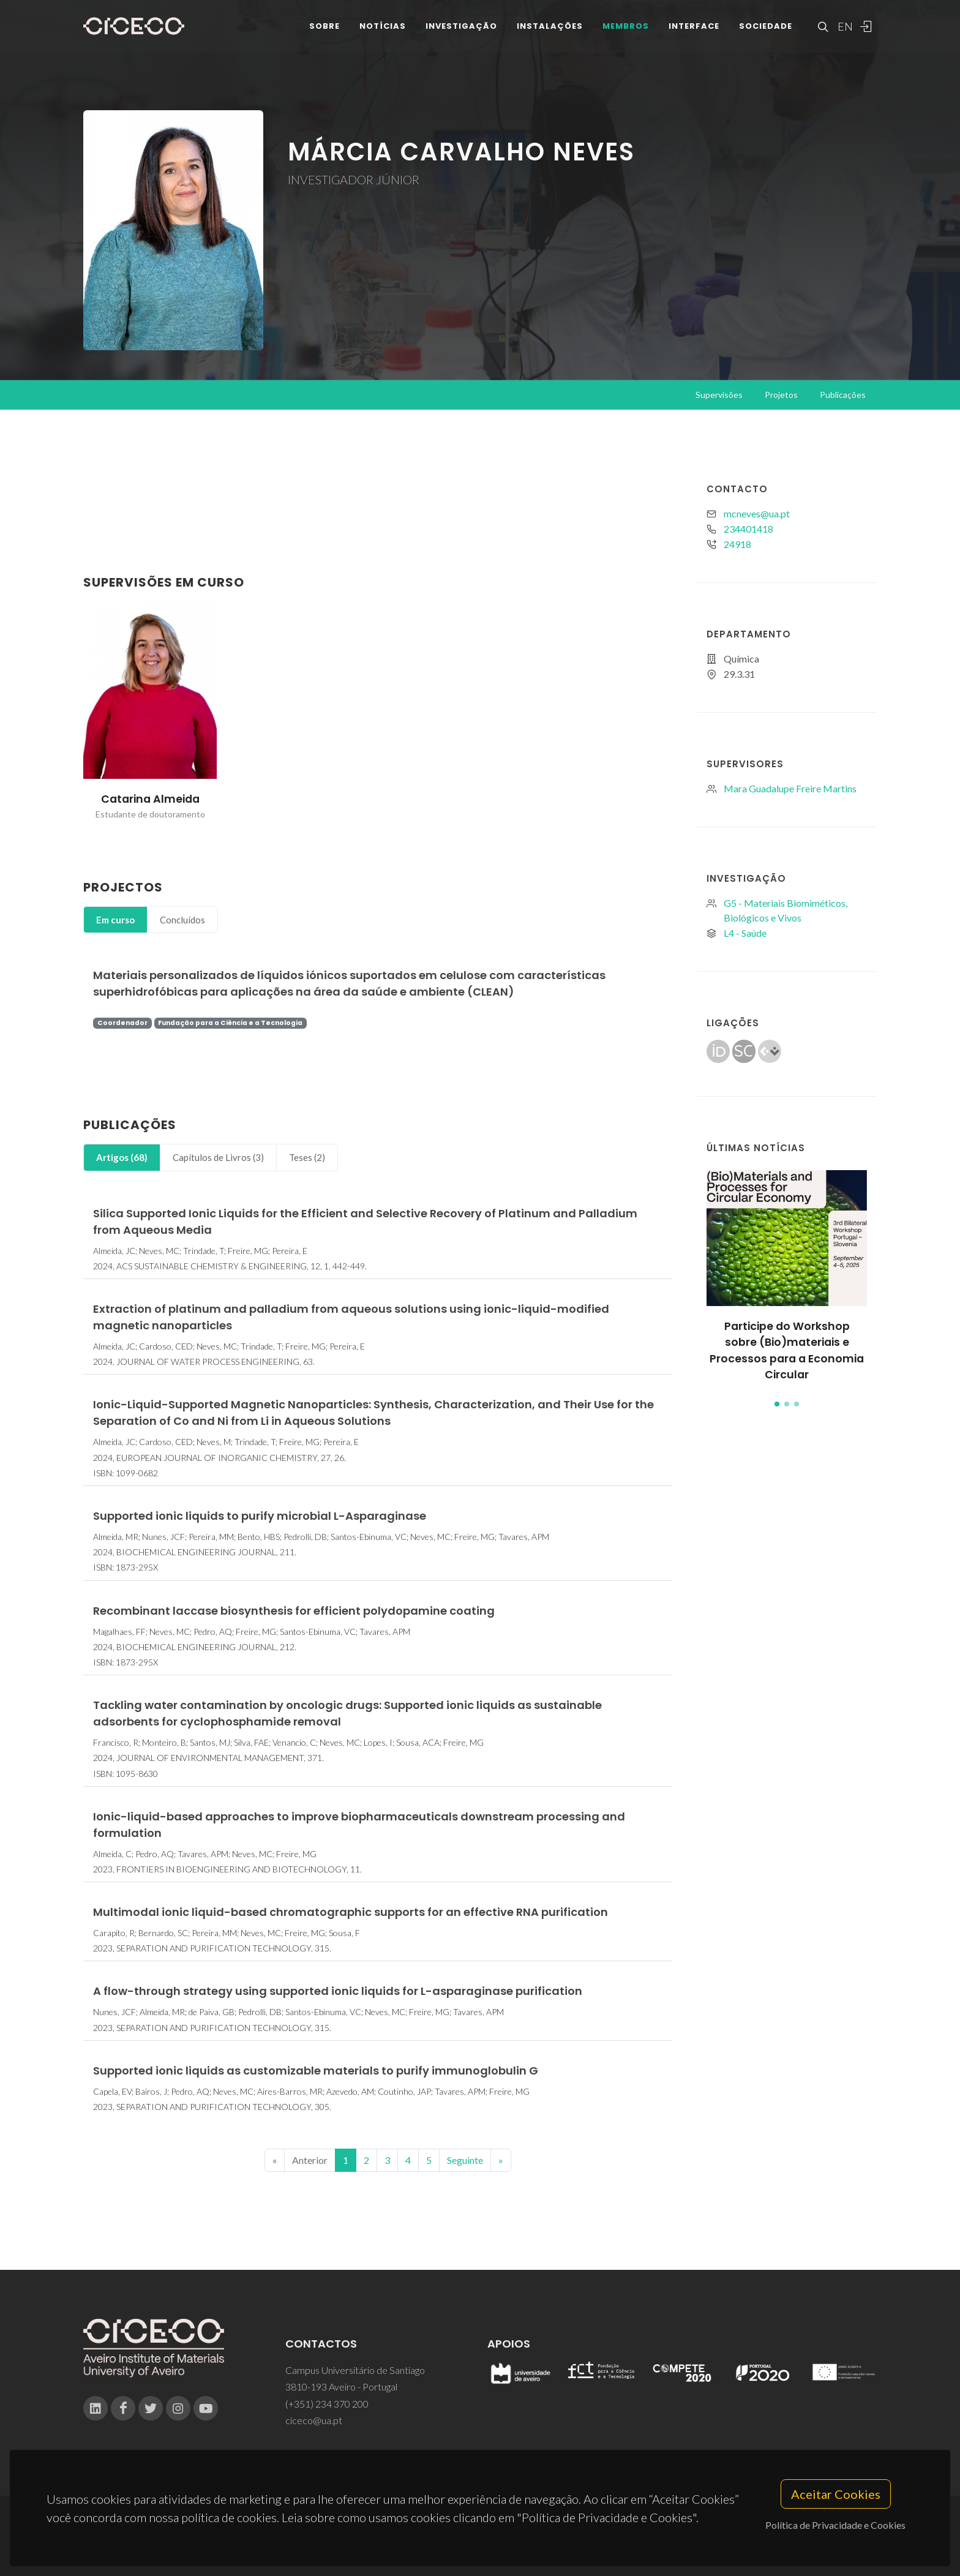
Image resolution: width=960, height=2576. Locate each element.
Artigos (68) (122, 1157)
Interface (694, 30)
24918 (737, 544)
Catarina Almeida (150, 799)
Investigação (461, 30)
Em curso (115, 919)
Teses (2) (307, 1157)
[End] (500, 2160)
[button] (776, 1404)
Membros (625, 30)
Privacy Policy (479, 2543)
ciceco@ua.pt (313, 2420)
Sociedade (765, 30)
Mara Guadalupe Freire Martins (790, 788)
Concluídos (182, 919)
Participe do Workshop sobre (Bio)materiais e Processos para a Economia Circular (787, 1350)
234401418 (748, 529)
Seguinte (465, 2160)
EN (844, 30)
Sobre (324, 30)
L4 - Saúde (745, 933)
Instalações (550, 30)
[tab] (115, 920)
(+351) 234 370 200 (327, 2403)
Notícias (382, 30)
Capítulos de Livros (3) (218, 1157)
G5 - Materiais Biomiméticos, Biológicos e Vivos (785, 910)
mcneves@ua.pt (757, 513)
